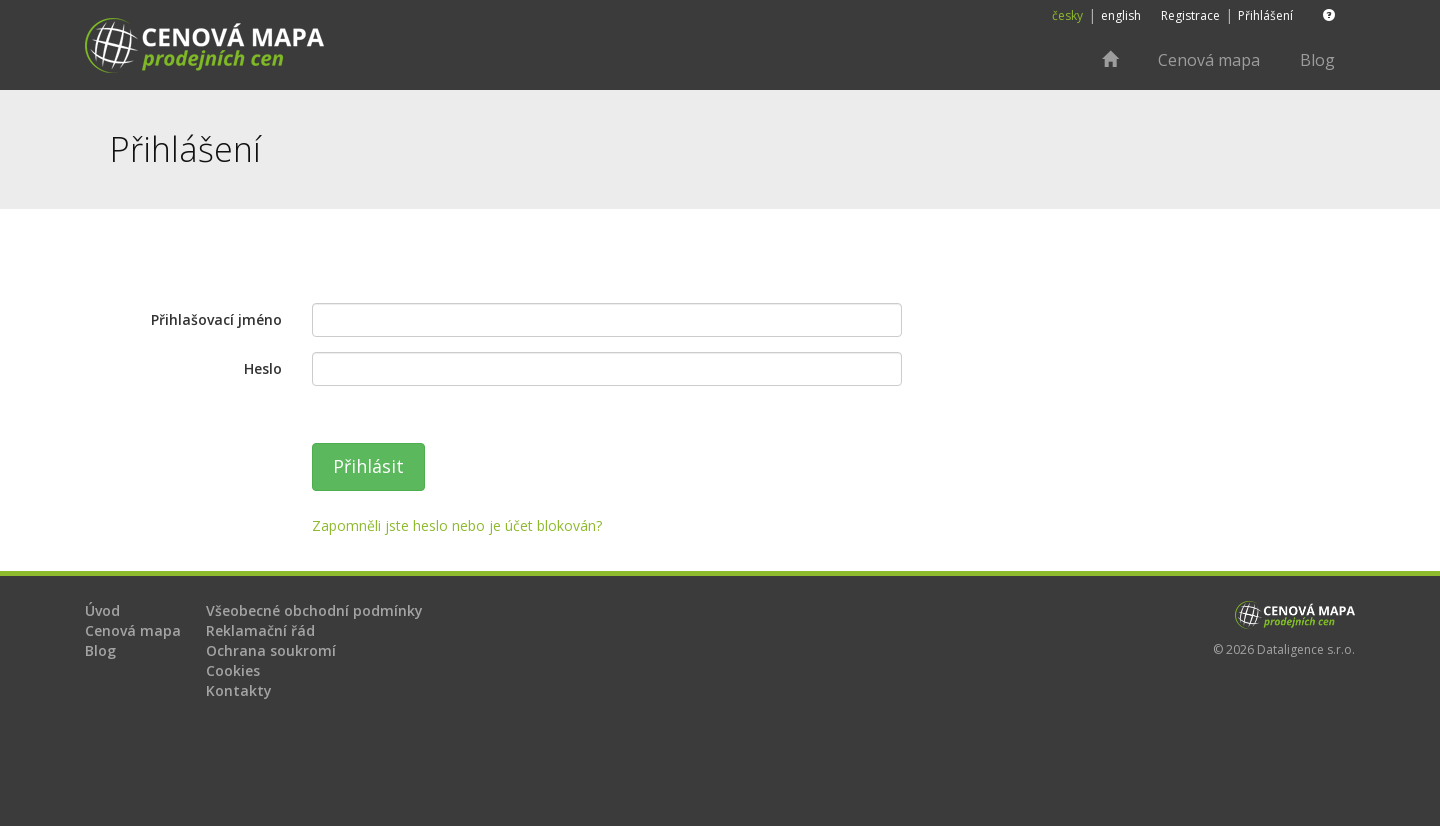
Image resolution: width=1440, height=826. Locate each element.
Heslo (263, 368)
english (1121, 15)
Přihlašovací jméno (216, 319)
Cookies (233, 670)
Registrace (1190, 15)
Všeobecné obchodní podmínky (314, 610)
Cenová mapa (1209, 60)
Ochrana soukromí (271, 650)
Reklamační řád (260, 630)
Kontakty (239, 690)
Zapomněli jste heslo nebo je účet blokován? (457, 525)
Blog (1317, 60)
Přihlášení (1265, 15)
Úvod (102, 610)
